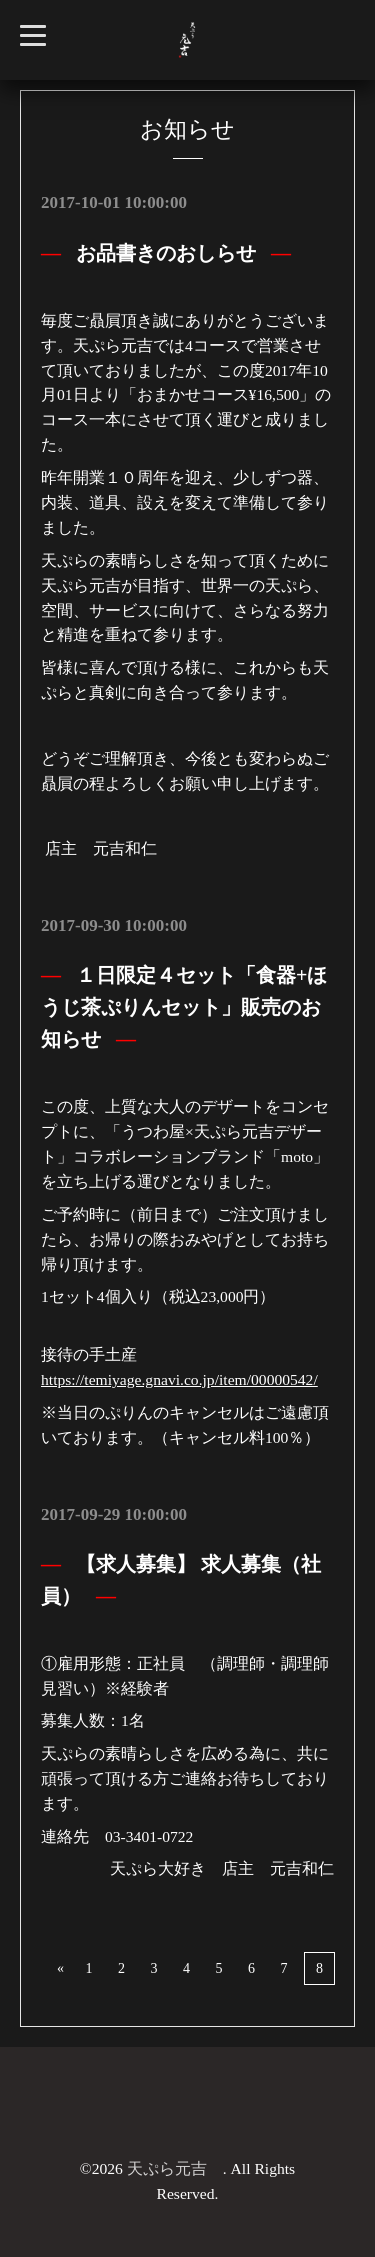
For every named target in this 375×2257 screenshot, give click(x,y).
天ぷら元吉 (175, 2168)
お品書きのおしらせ (166, 253)
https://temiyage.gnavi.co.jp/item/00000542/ (179, 1379)
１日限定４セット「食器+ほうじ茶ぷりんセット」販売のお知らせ (184, 1007)
